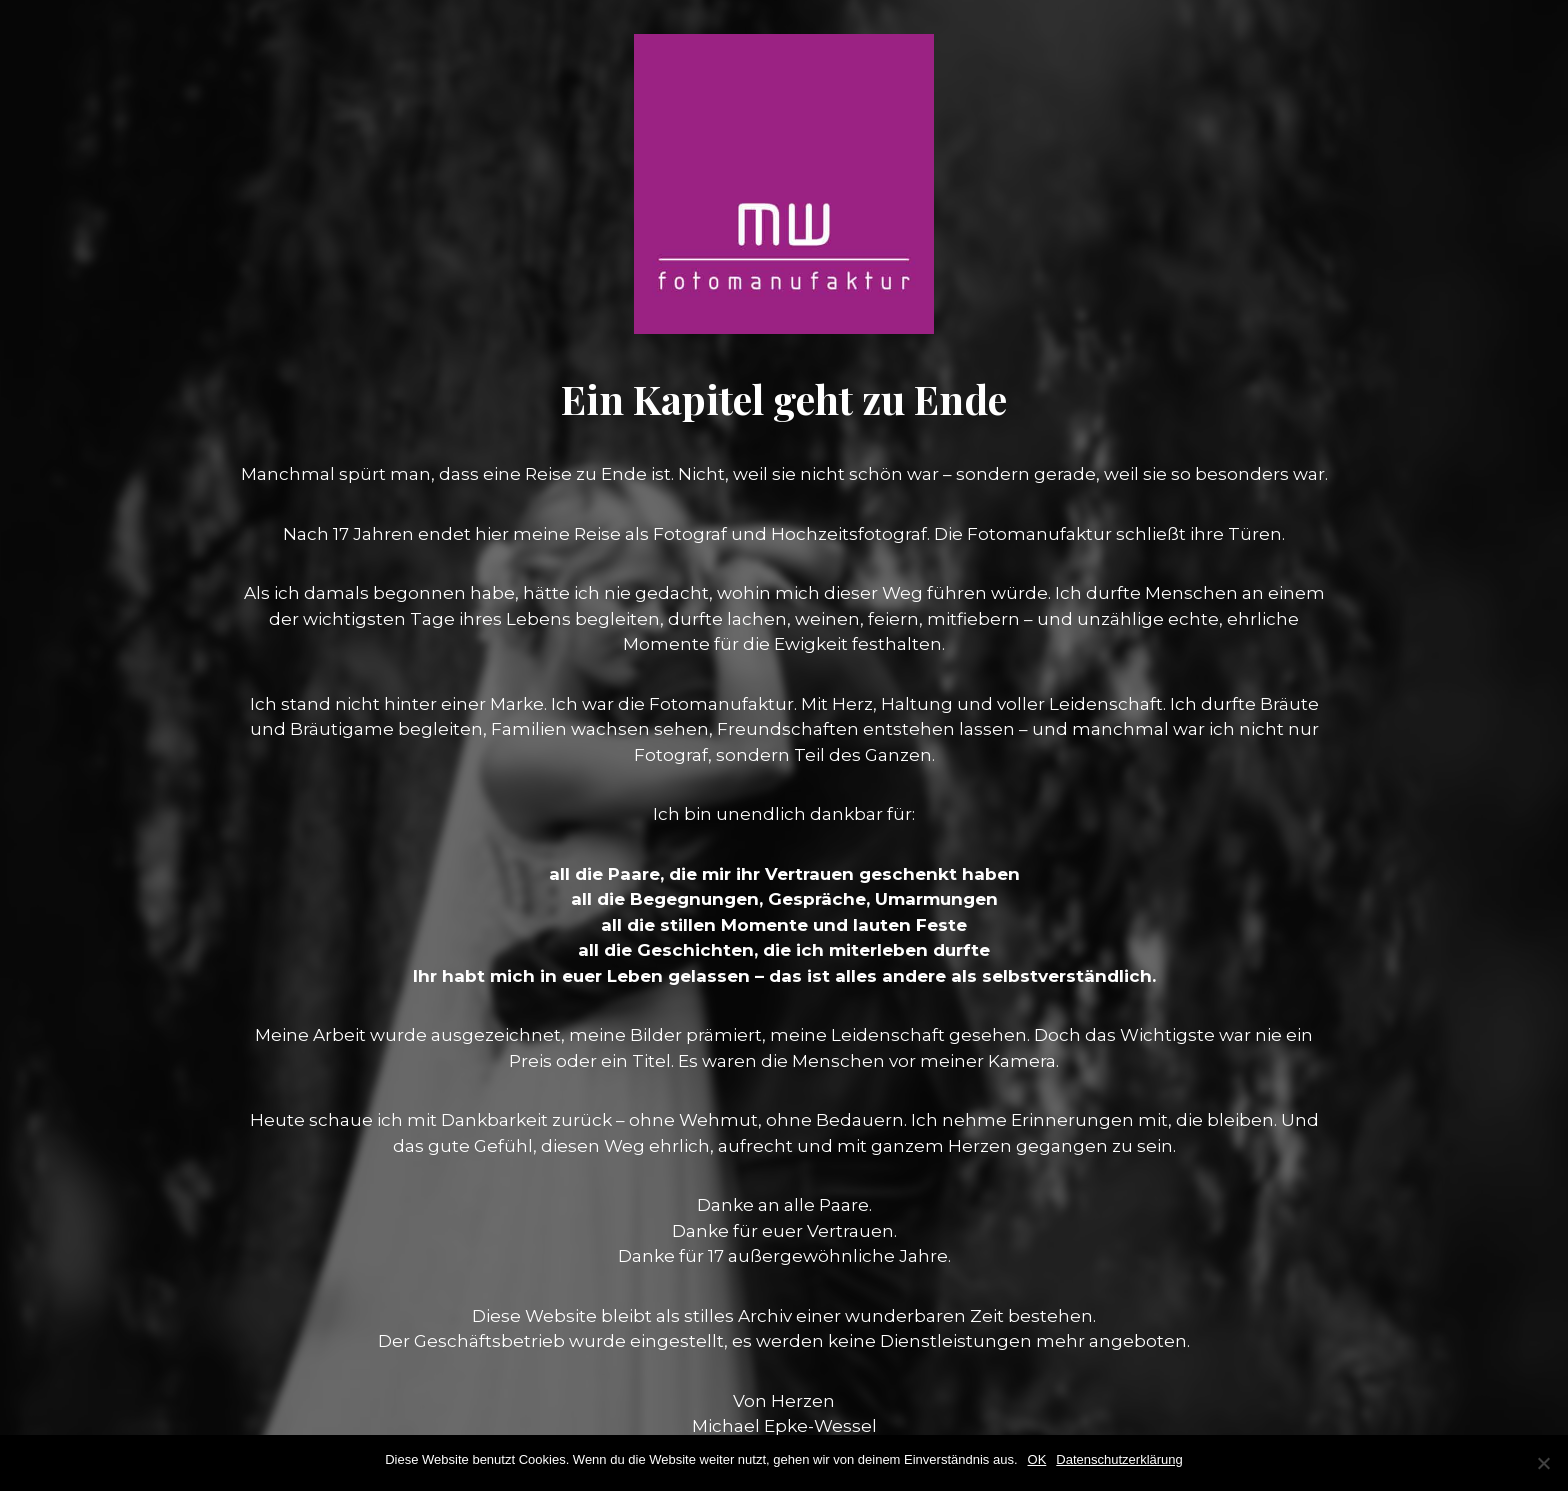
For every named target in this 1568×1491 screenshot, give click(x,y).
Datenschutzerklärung (1119, 1459)
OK (1037, 1459)
